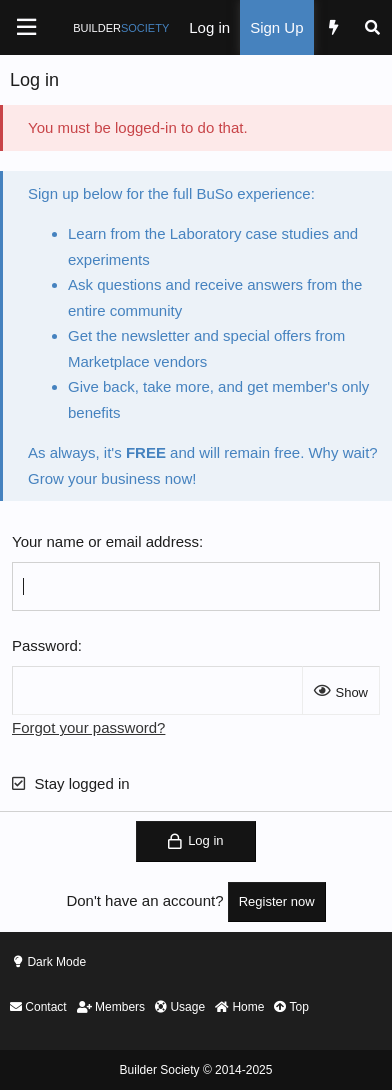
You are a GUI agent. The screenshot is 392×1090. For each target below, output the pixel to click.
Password (45, 645)
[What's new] (333, 27)
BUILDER (121, 28)
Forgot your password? (88, 727)
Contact (38, 1007)
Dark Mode (56, 962)
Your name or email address (105, 541)
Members (111, 1007)
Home (239, 1007)
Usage (180, 1007)
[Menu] (26, 27)
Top (291, 1007)
